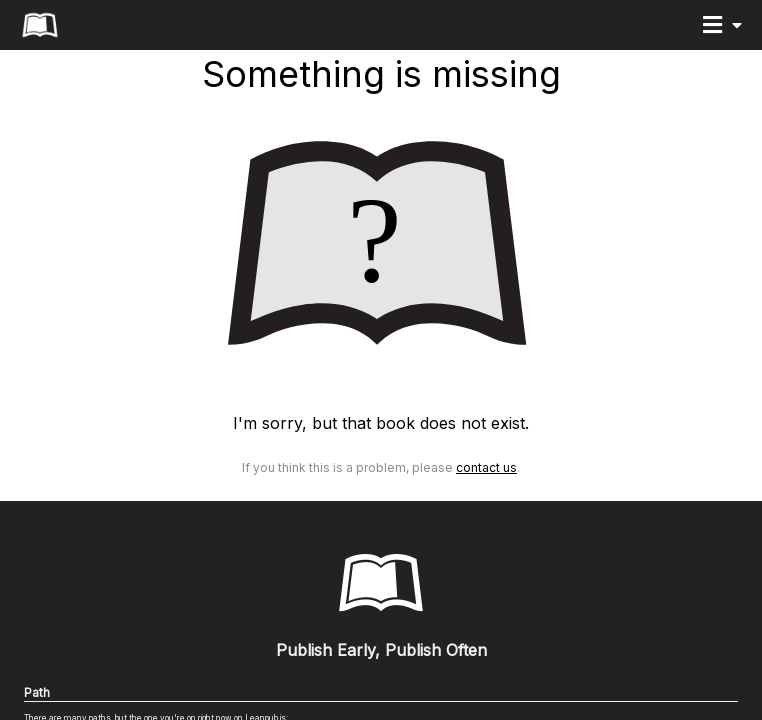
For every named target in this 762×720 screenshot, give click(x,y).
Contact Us (486, 467)
